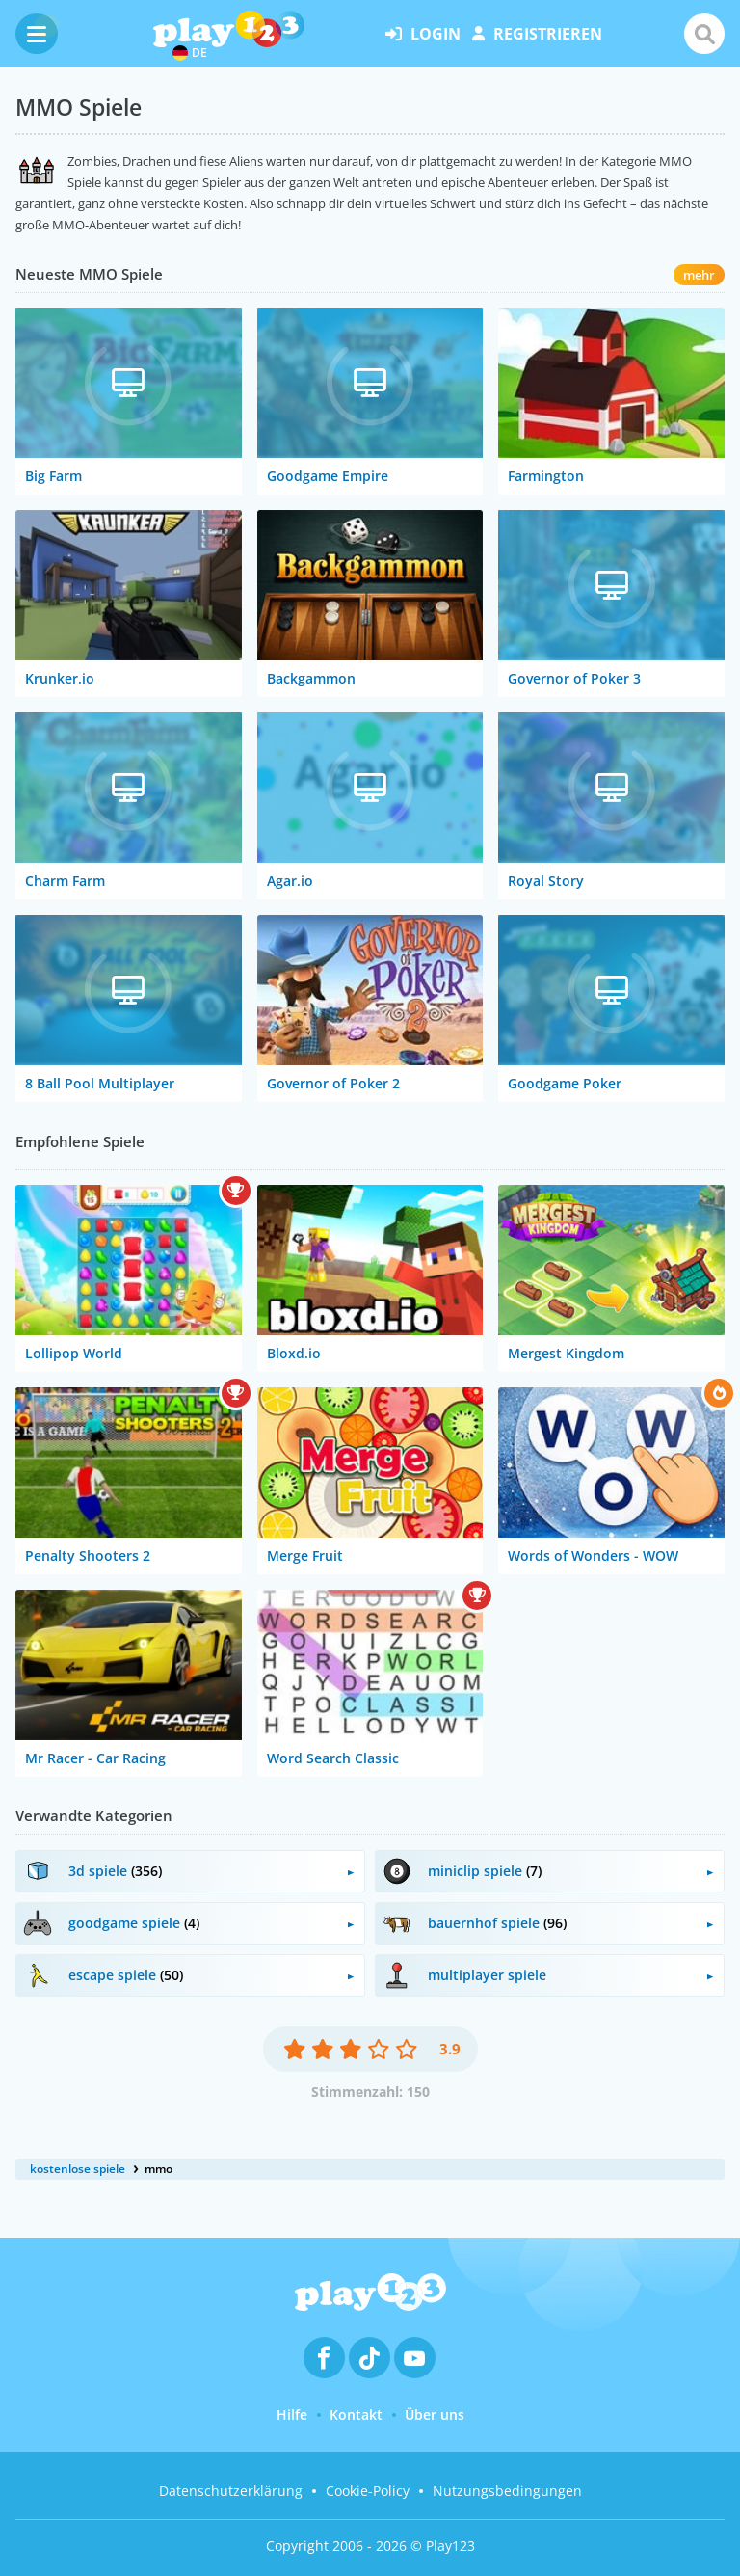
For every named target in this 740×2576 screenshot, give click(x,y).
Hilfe (292, 2414)
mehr (699, 274)
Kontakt (356, 2414)
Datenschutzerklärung (231, 2491)
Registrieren (537, 33)
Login (423, 33)
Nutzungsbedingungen (507, 2491)
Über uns (434, 2414)
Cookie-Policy (368, 2491)
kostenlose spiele (77, 2168)
